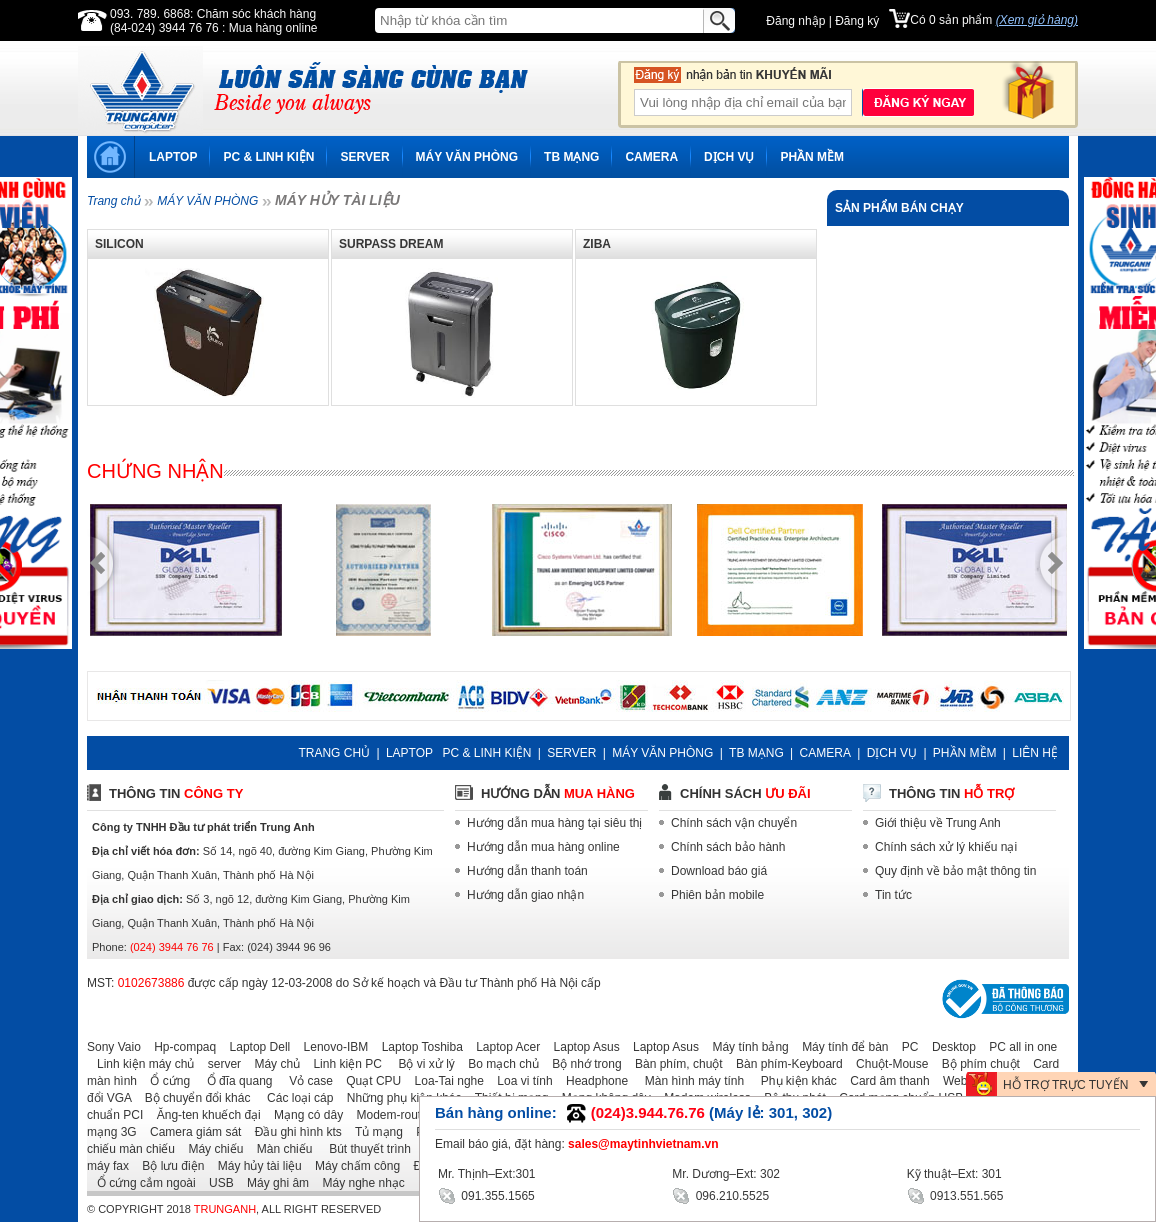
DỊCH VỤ (729, 157)
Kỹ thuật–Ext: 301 (954, 1174)
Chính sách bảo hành (728, 847)
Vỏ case (304, 1081)
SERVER (364, 157)
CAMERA (651, 157)
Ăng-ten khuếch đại (204, 1115)
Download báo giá (719, 871)
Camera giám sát (190, 1132)
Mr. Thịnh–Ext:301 (487, 1174)
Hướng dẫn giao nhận (525, 895)
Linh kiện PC (342, 1064)
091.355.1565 (486, 1194)
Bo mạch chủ (498, 1064)
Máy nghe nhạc (358, 1183)
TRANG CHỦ (334, 753)
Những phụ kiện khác (399, 1098)
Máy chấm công (352, 1166)
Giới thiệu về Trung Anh (938, 823)
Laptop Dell (255, 1047)
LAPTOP (173, 157)
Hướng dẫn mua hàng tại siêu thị (554, 823)
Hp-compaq (180, 1047)
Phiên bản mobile (717, 895)
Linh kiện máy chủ (140, 1064)
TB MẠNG (571, 157)
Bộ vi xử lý (420, 1064)
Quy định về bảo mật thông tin (955, 871)
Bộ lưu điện (168, 1166)
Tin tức (893, 895)
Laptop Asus (582, 1047)
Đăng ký (857, 21)
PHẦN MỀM (812, 157)
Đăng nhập (795, 21)
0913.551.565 (955, 1194)
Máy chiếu (210, 1149)
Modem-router (389, 1115)
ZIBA (597, 244)
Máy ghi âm (273, 1183)
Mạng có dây (303, 1115)
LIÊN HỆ (1035, 753)
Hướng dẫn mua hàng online (543, 847)
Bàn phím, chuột (674, 1064)
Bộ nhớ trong (581, 1064)
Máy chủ (272, 1064)
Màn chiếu (280, 1149)
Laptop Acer (503, 1047)
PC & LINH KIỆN (268, 157)
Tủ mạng (374, 1132)
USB (216, 1183)
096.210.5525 (720, 1194)
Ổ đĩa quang (232, 1081)
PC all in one (1018, 1047)
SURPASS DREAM (391, 244)
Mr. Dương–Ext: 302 (726, 1174)
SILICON (119, 244)
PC (905, 1047)
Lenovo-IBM (331, 1047)
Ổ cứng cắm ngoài (141, 1183)
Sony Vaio (114, 1047)
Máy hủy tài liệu (255, 1166)
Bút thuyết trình (363, 1149)
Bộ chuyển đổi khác (193, 1098)
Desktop (949, 1047)
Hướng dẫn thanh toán (527, 871)
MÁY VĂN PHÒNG (467, 157)
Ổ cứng (165, 1081)
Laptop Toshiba (417, 1047)
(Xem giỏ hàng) (1037, 20)
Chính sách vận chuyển (734, 823)
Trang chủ (113, 201)
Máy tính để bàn (840, 1047)
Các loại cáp (294, 1098)
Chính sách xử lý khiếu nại (946, 847)
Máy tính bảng (745, 1047)
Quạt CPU (368, 1081)
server (219, 1064)
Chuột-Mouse (887, 1064)
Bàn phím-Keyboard (784, 1064)
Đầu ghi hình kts (293, 1132)
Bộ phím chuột (976, 1064)
